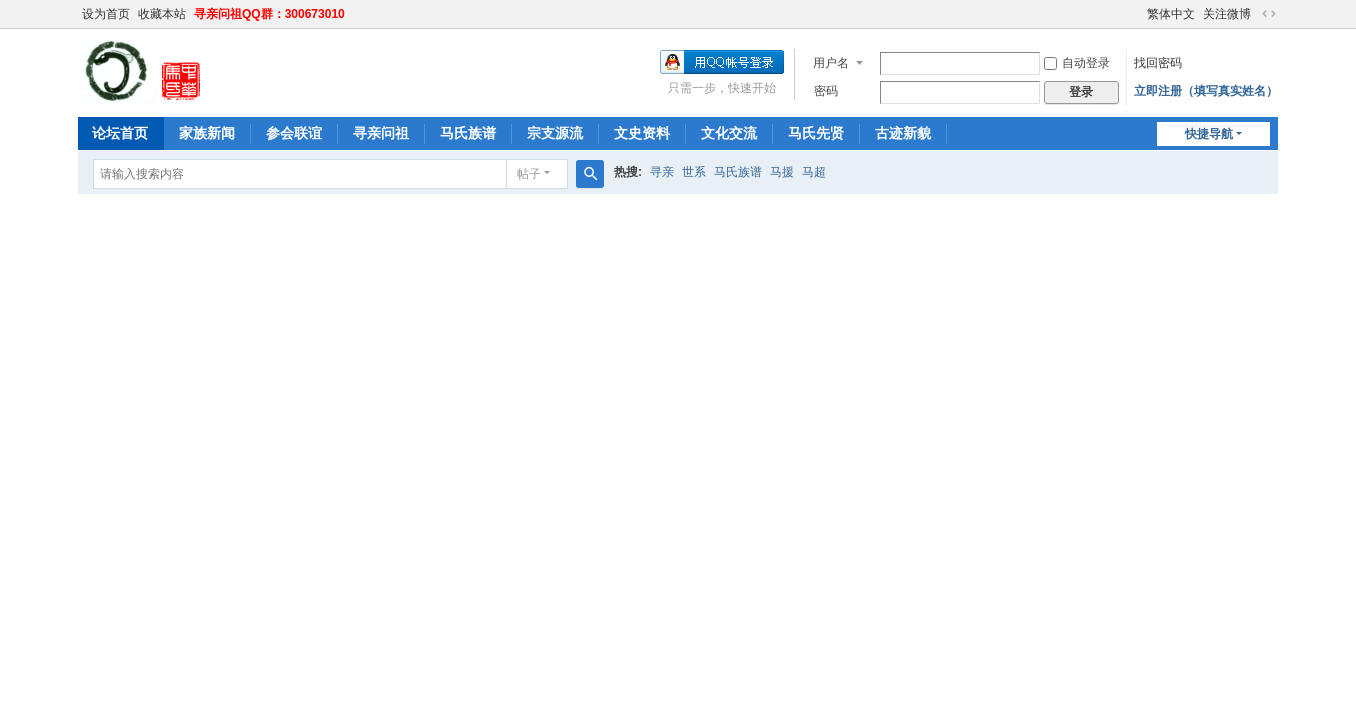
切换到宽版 (1269, 14)
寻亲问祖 (381, 133)
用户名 (831, 63)
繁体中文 (1171, 14)
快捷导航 (1209, 134)
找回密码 (1158, 63)
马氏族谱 (468, 133)
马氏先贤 (816, 133)
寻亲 (662, 172)
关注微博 (1227, 14)
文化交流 (729, 133)
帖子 (529, 174)
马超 (814, 172)
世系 (694, 172)
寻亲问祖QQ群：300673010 (269, 14)
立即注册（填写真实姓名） (1206, 91)
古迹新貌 (903, 133)
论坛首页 (120, 133)
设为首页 (106, 14)
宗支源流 (555, 133)
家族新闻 (207, 133)
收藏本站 (162, 14)
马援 (782, 172)
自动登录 (1077, 63)
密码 (826, 91)
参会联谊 (294, 133)
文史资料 (642, 133)
